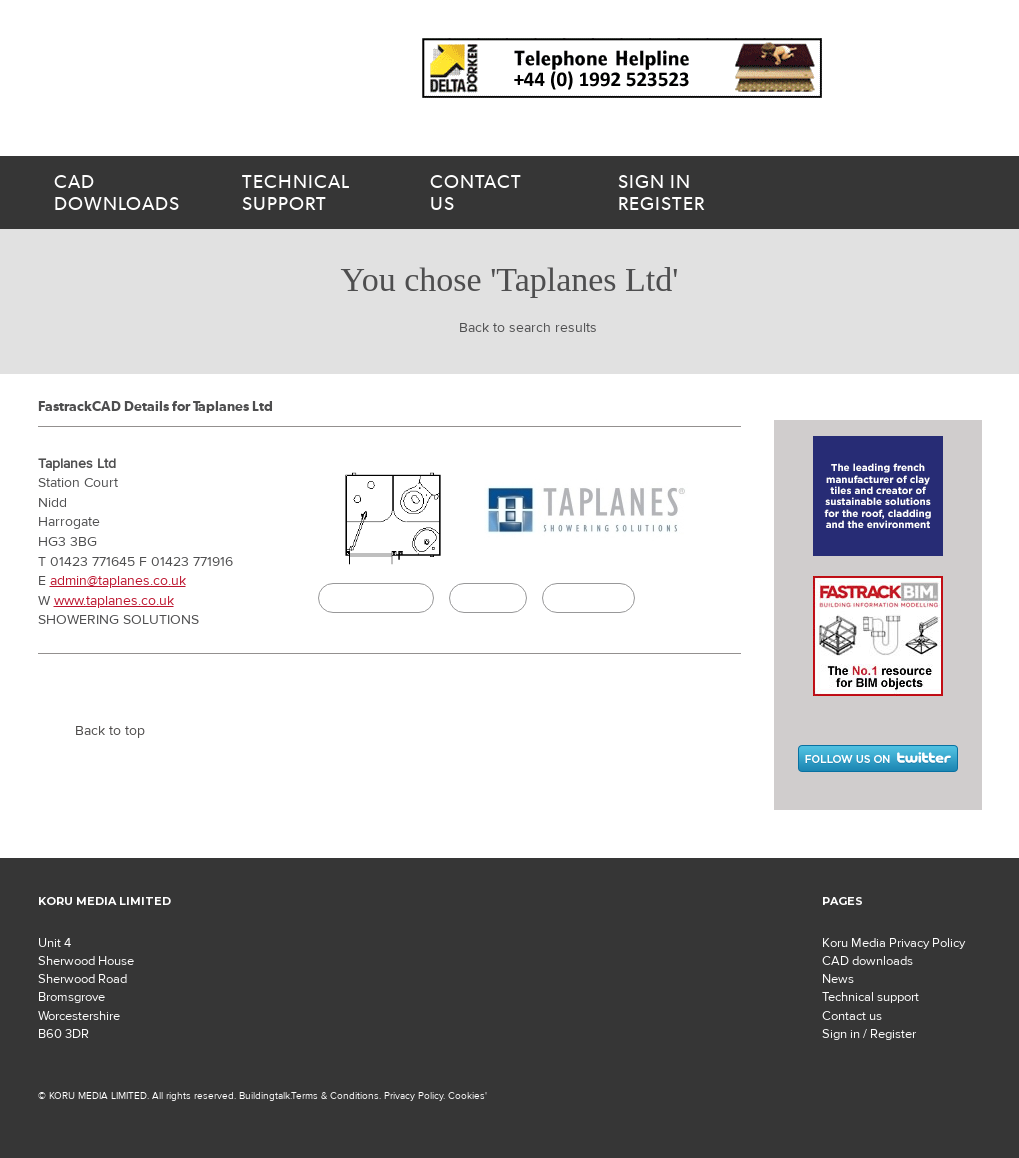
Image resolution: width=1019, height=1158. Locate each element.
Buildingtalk (588, 598)
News (838, 979)
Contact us (852, 1016)
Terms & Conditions (335, 1095)
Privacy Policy (413, 1095)
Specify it (488, 598)
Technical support (870, 997)
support (312, 193)
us (500, 193)
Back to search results (528, 328)
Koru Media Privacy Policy (893, 943)
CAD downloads (867, 961)
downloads (124, 193)
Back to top (110, 731)
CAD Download (376, 598)
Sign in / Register (869, 1034)
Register (704, 193)
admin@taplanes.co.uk (118, 581)
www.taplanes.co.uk (114, 601)
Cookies (466, 1095)
